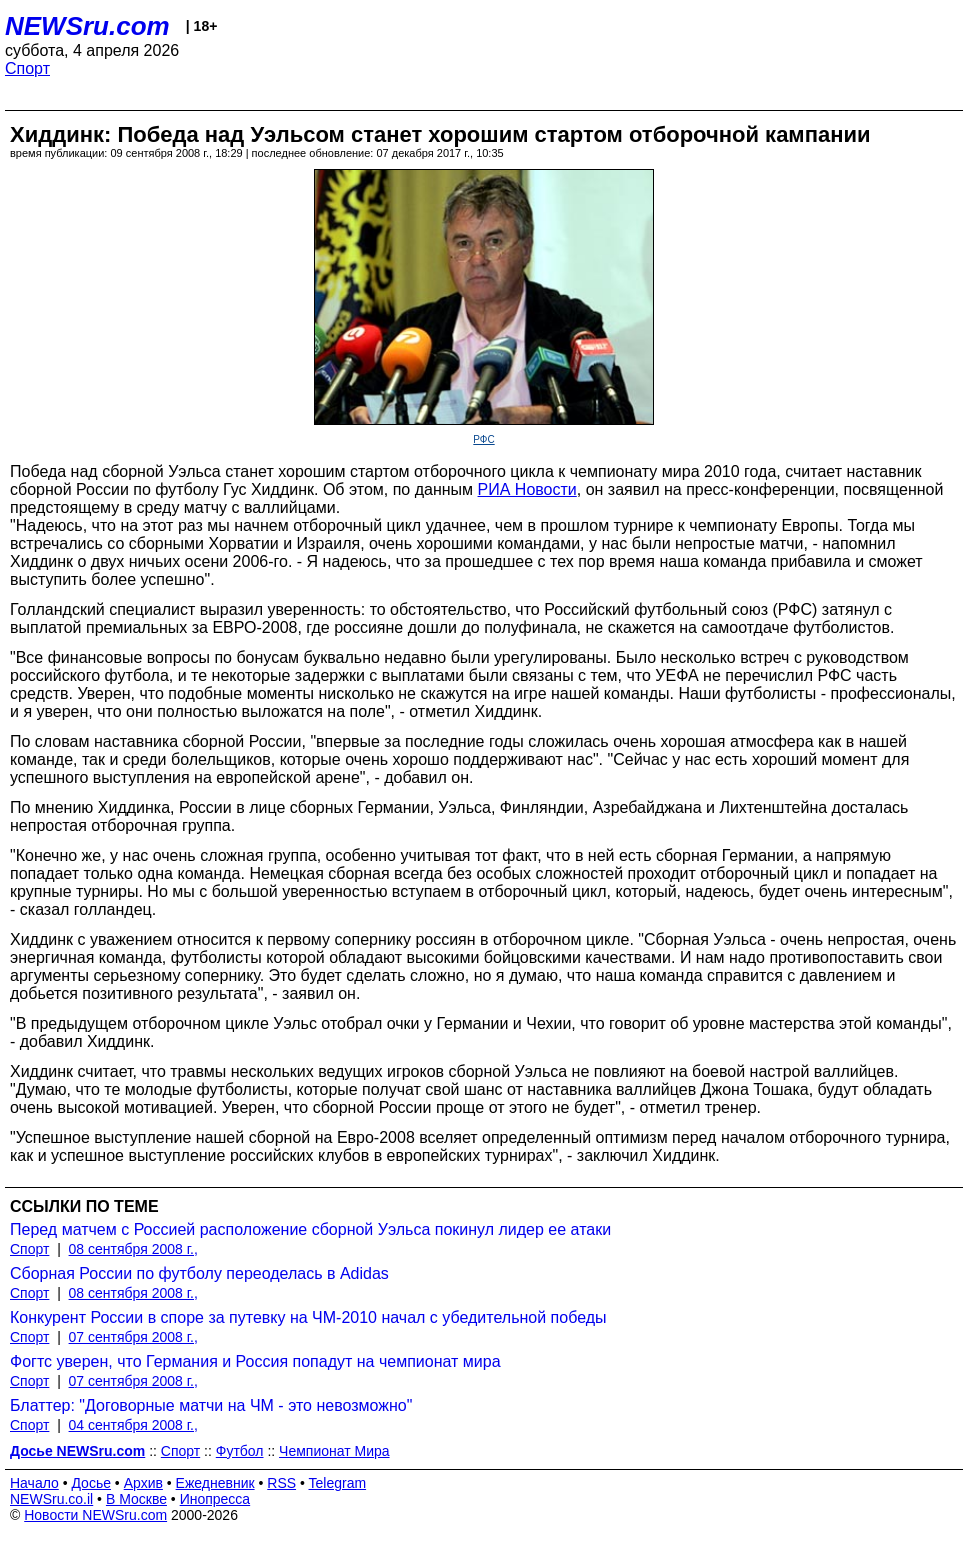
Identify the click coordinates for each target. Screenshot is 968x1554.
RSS (281, 1483)
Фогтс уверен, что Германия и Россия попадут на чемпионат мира (255, 1361)
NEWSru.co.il (51, 1499)
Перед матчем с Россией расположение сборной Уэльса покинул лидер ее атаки (310, 1229)
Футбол (240, 1451)
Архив (143, 1483)
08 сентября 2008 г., (133, 1249)
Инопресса (215, 1499)
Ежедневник (215, 1483)
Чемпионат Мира (334, 1451)
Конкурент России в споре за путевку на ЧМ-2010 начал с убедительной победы (308, 1317)
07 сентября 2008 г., (133, 1337)
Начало (34, 1483)
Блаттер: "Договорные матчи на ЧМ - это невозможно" (211, 1405)
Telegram (338, 1483)
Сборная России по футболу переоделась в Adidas (199, 1273)
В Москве (136, 1499)
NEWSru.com (87, 26)
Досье (91, 1483)
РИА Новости (527, 489)
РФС (483, 439)
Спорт (27, 68)
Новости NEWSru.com (95, 1515)
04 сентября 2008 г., (133, 1425)
